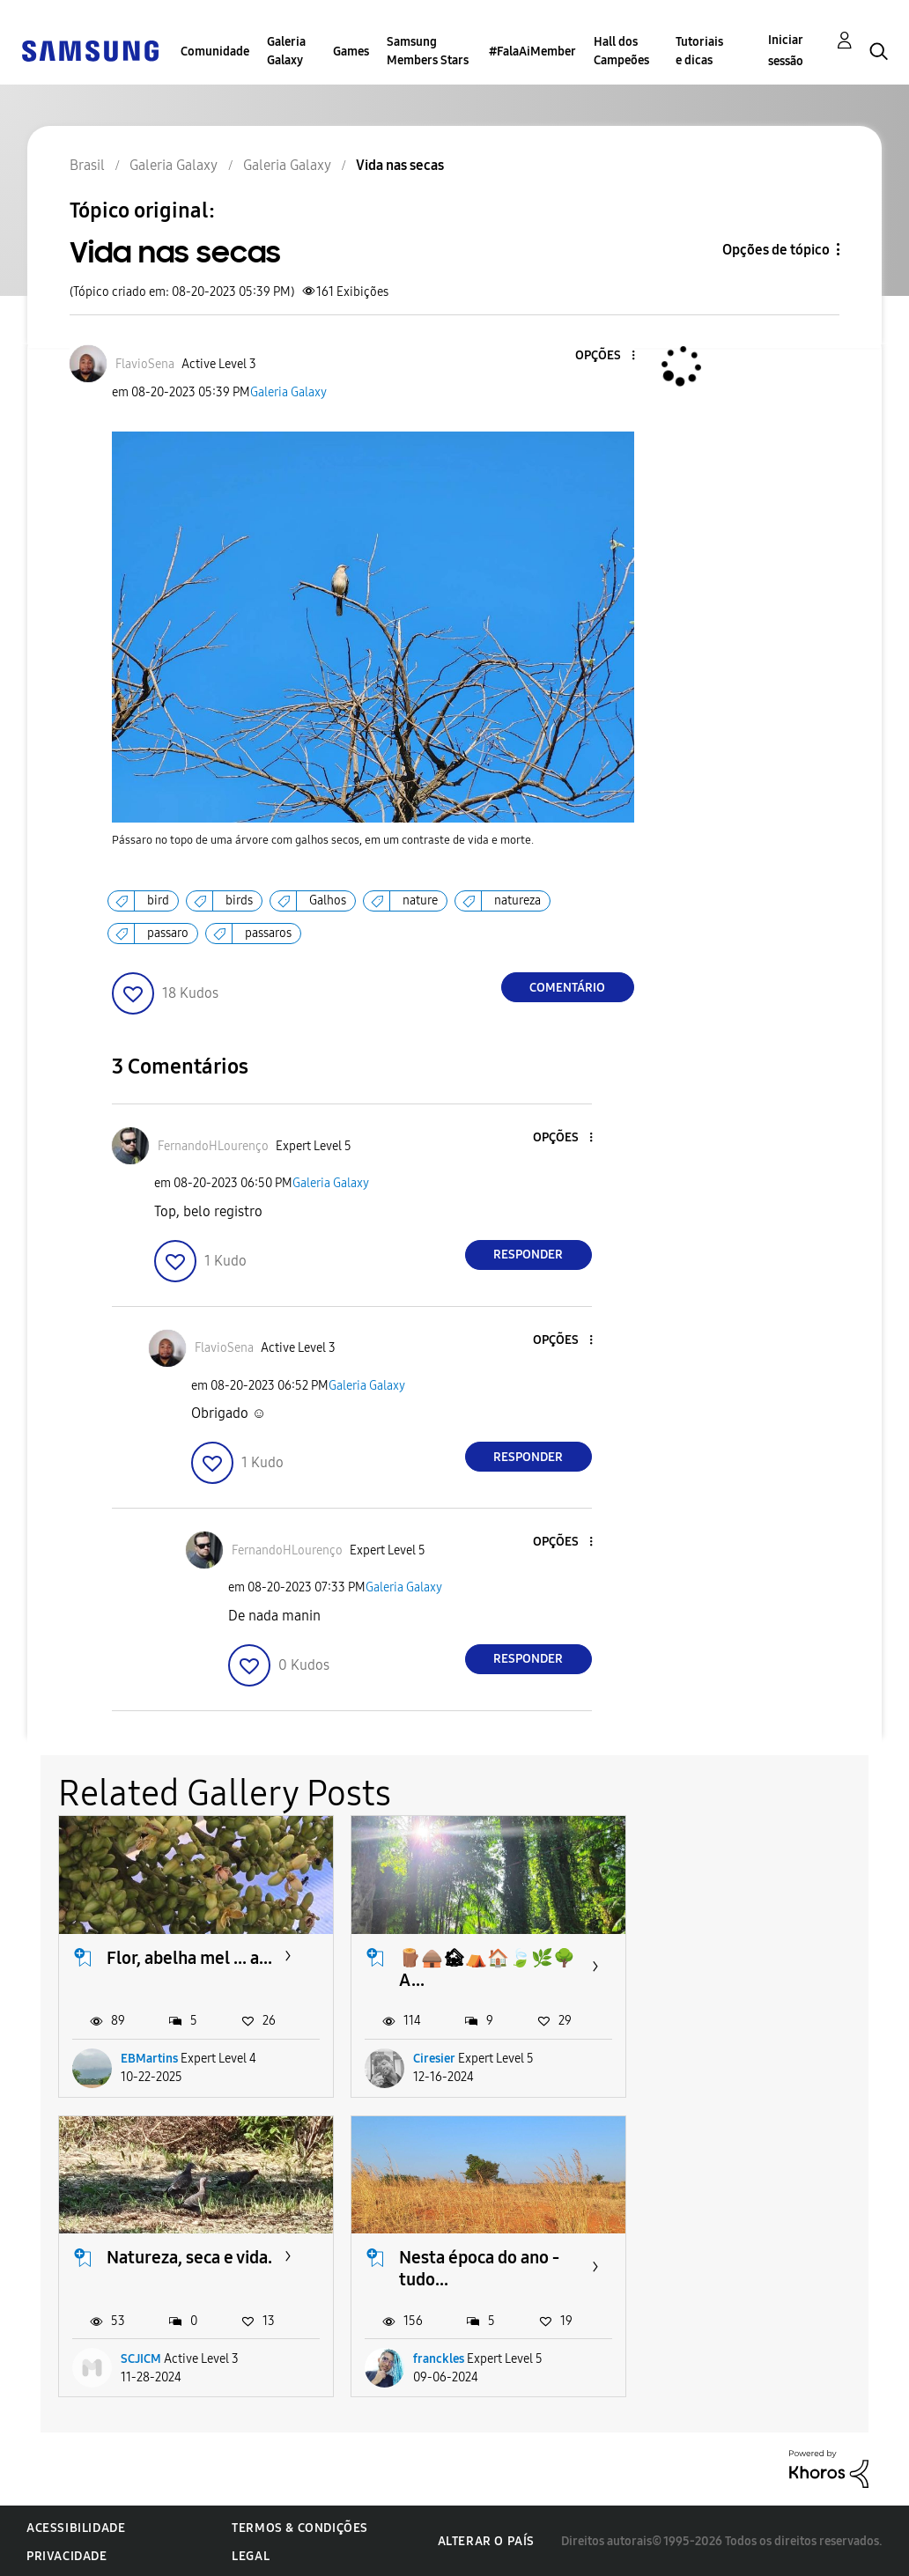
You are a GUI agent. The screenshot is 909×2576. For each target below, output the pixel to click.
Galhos (327, 900)
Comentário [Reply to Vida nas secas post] (567, 987)
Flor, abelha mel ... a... (189, 1956)
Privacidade (66, 2554)
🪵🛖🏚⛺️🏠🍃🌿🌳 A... (485, 1967)
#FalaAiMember (532, 51)
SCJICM (722, 2057)
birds (239, 900)
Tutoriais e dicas (699, 51)
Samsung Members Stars (428, 51)
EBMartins (149, 2057)
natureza (517, 900)
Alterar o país (486, 2539)
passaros (268, 933)
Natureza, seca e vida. (771, 1956)
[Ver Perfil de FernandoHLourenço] (213, 1146)
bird (158, 900)
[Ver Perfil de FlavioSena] (144, 364)
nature (420, 900)
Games (351, 51)
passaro (167, 933)
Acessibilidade (75, 2526)
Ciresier (432, 2057)
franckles (146, 2357)
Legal (251, 2554)
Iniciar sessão (785, 51)
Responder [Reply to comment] (528, 1254)
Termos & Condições (300, 2526)
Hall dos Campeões (621, 51)
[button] (603, 356)
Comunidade (215, 51)
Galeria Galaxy (286, 51)
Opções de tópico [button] (776, 249)
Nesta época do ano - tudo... (187, 2266)
